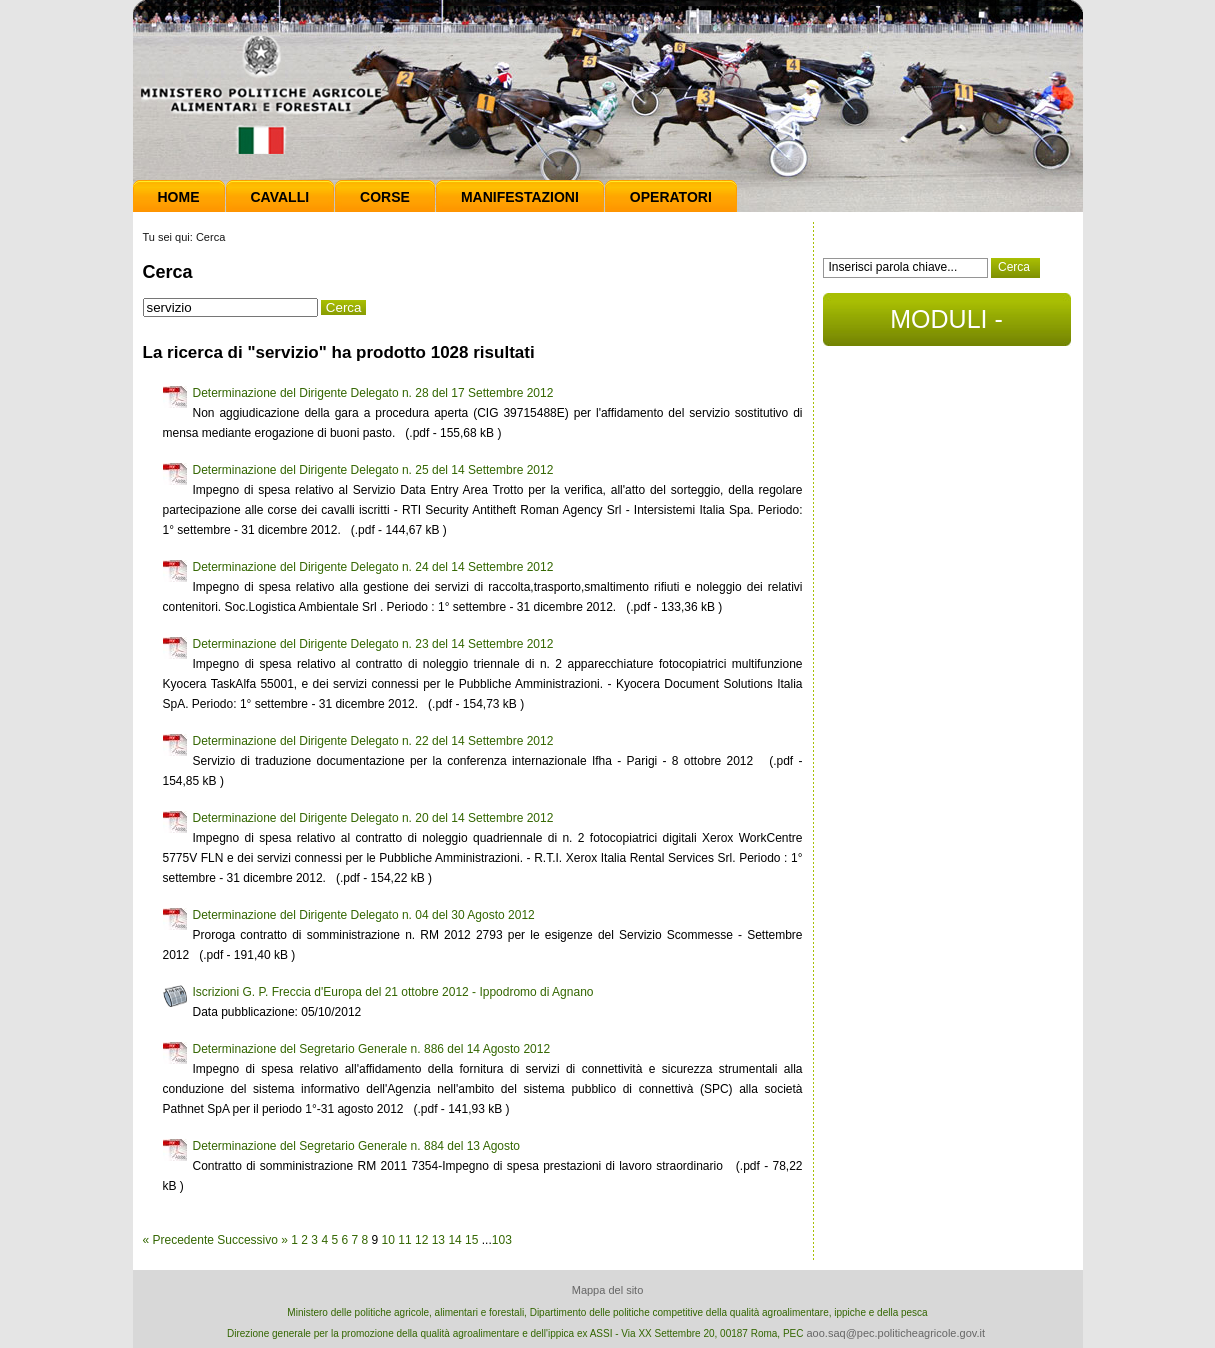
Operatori (671, 197)
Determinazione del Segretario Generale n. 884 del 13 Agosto (357, 1146)
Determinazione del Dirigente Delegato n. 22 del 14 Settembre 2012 (373, 741)
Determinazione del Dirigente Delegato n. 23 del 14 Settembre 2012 (373, 644)
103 (502, 1240)
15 (471, 1240)
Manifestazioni (520, 197)
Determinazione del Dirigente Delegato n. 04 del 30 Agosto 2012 (364, 915)
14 (454, 1240)
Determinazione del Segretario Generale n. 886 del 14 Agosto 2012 (372, 1049)
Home (179, 197)
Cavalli (280, 197)
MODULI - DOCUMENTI (946, 325)
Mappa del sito (608, 1290)
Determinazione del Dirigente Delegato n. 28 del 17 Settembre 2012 (373, 393)
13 (438, 1240)
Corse (385, 197)
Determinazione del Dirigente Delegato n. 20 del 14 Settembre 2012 (373, 818)
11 (404, 1240)
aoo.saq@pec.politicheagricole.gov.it (895, 1333)
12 (421, 1240)
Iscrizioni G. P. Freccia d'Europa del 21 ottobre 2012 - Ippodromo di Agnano (393, 992)
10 (388, 1240)
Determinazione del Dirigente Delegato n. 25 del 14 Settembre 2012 (373, 470)
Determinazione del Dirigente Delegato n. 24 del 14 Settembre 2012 (373, 567)
